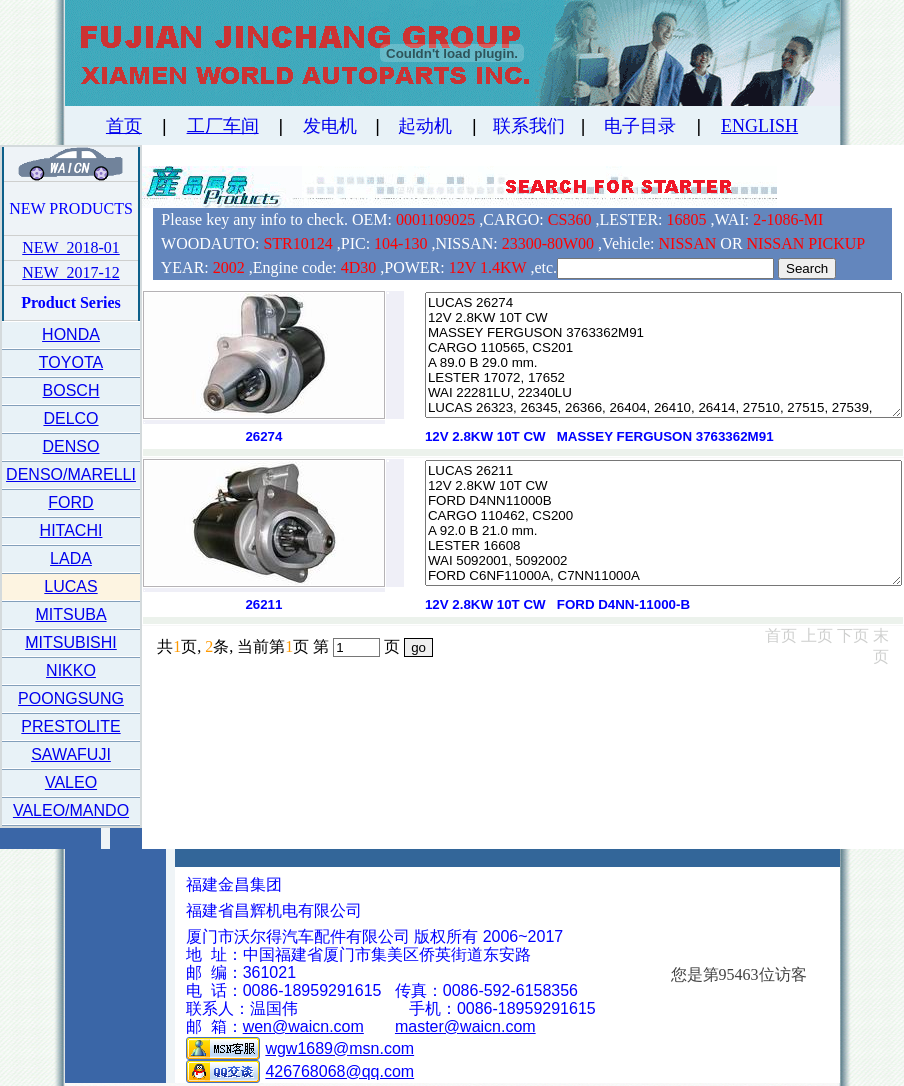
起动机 (425, 126)
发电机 (330, 126)
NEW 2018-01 (70, 247)
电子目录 (640, 126)
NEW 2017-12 (70, 272)
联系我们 (529, 126)
